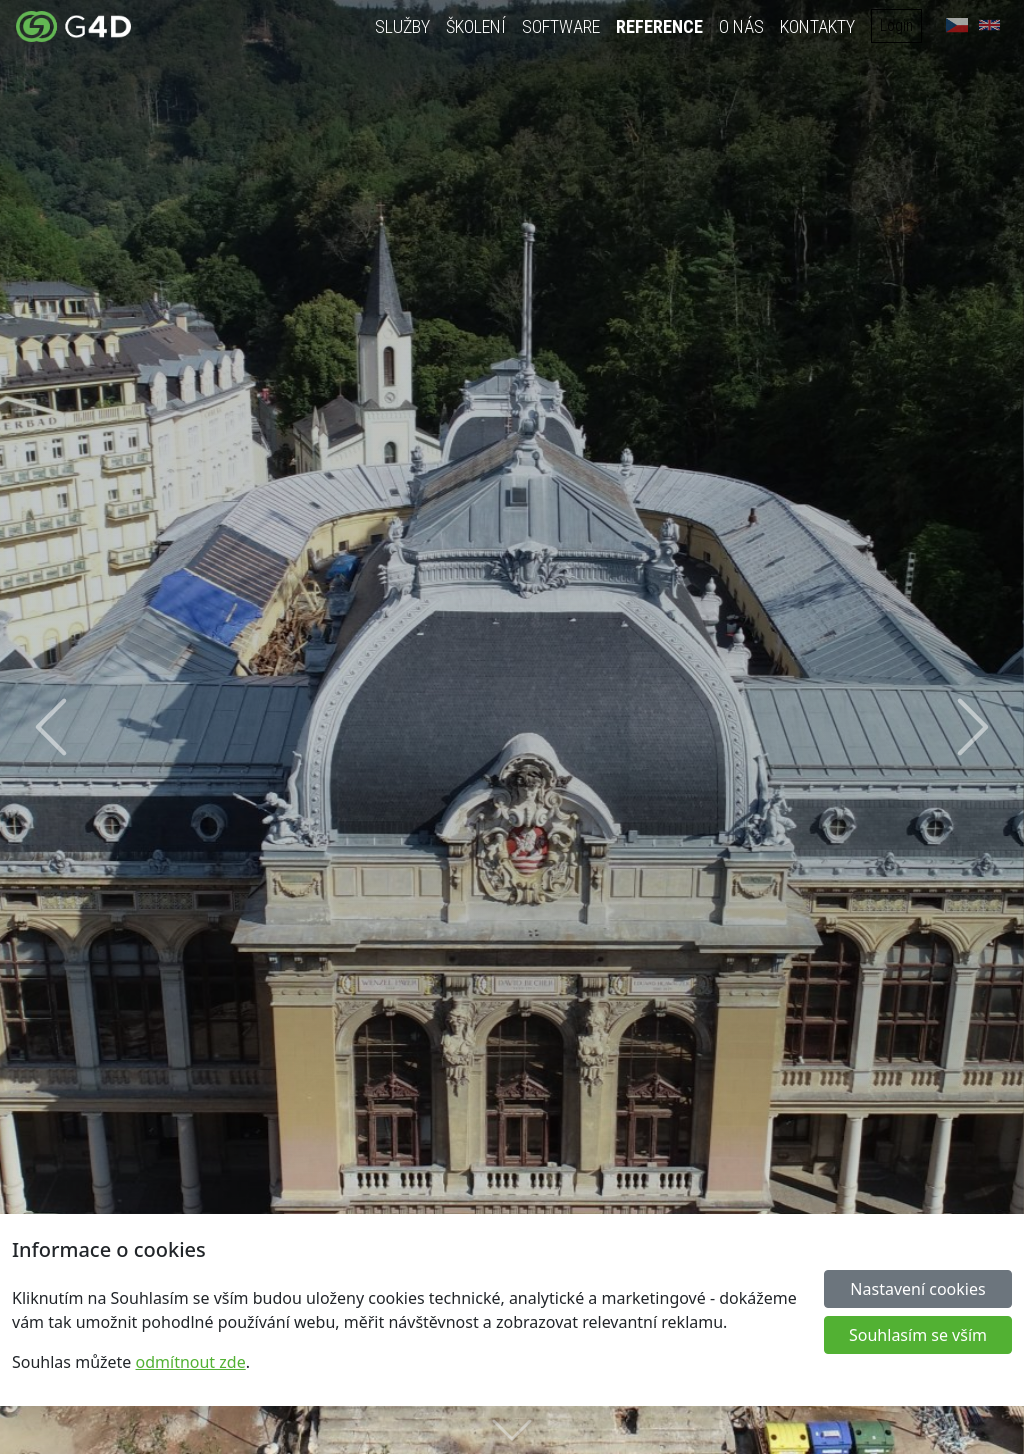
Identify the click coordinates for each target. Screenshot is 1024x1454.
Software (562, 26)
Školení (477, 26)
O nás (742, 26)
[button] (51, 727)
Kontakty (818, 26)
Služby (403, 26)
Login (897, 25)
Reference (660, 26)
